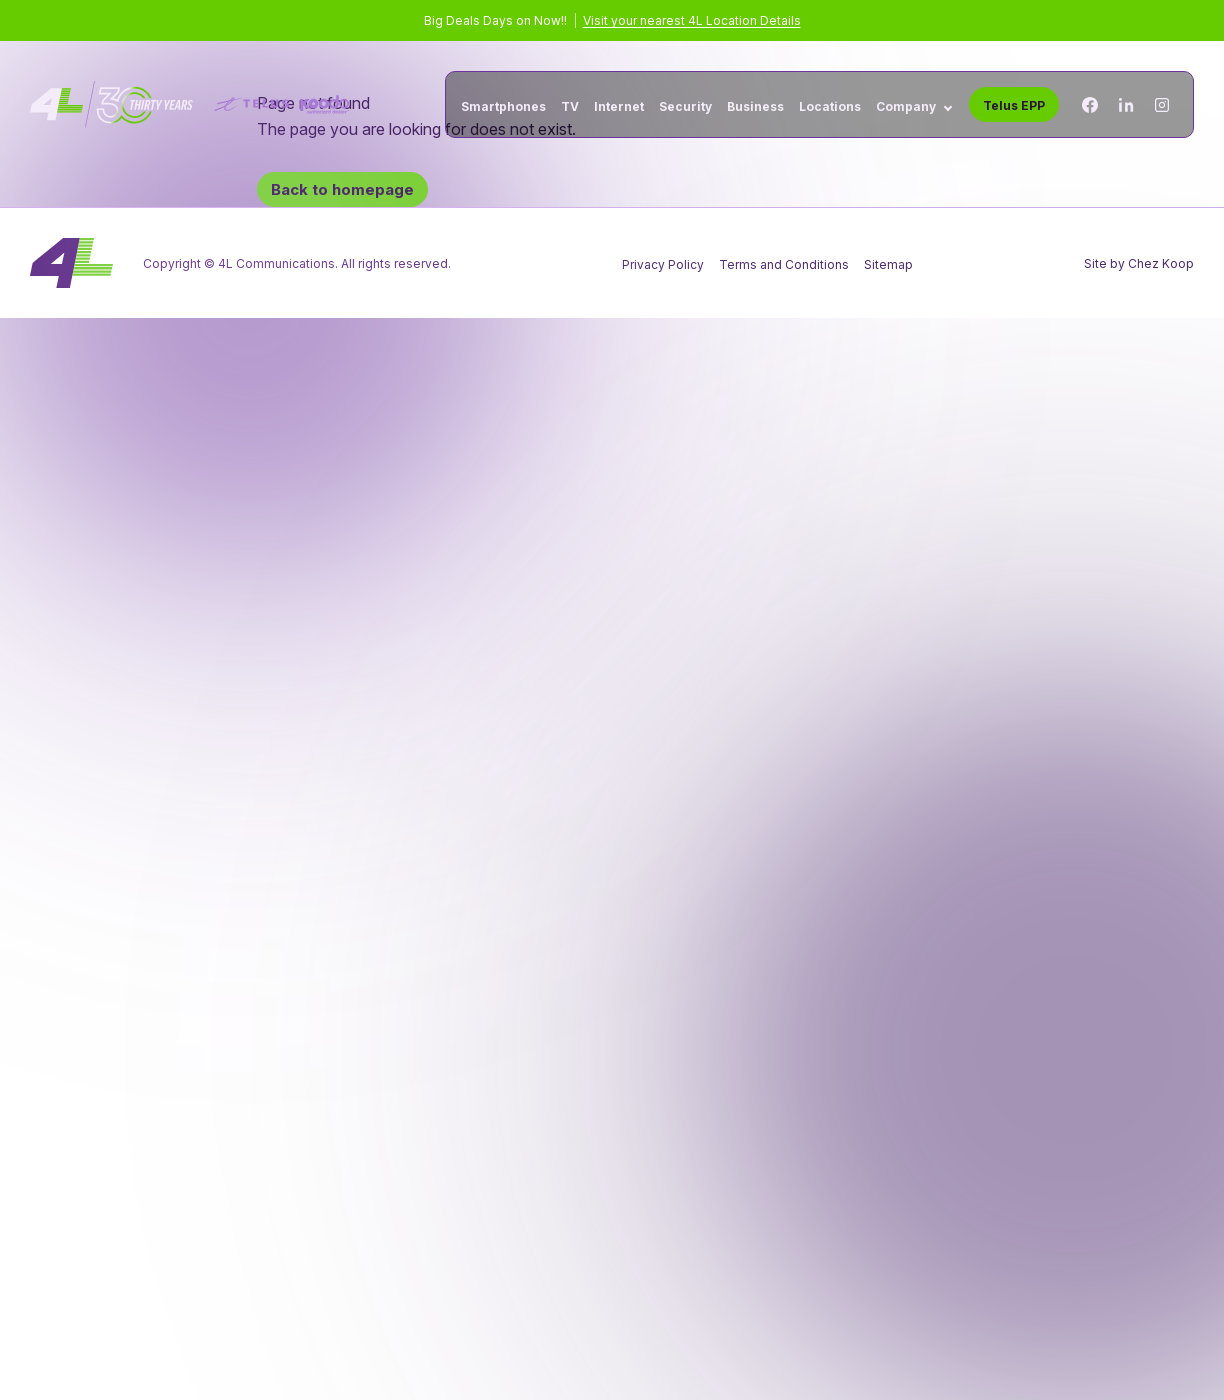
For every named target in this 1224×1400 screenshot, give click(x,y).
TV (570, 107)
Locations (830, 107)
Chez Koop (1161, 263)
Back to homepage (342, 189)
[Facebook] (1090, 105)
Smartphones (503, 107)
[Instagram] (1162, 105)
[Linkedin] (1126, 105)
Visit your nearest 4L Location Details (692, 20)
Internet (619, 107)
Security (685, 107)
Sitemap (888, 264)
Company (906, 107)
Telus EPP (1014, 106)
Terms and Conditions (784, 264)
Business (755, 107)
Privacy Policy (663, 264)
